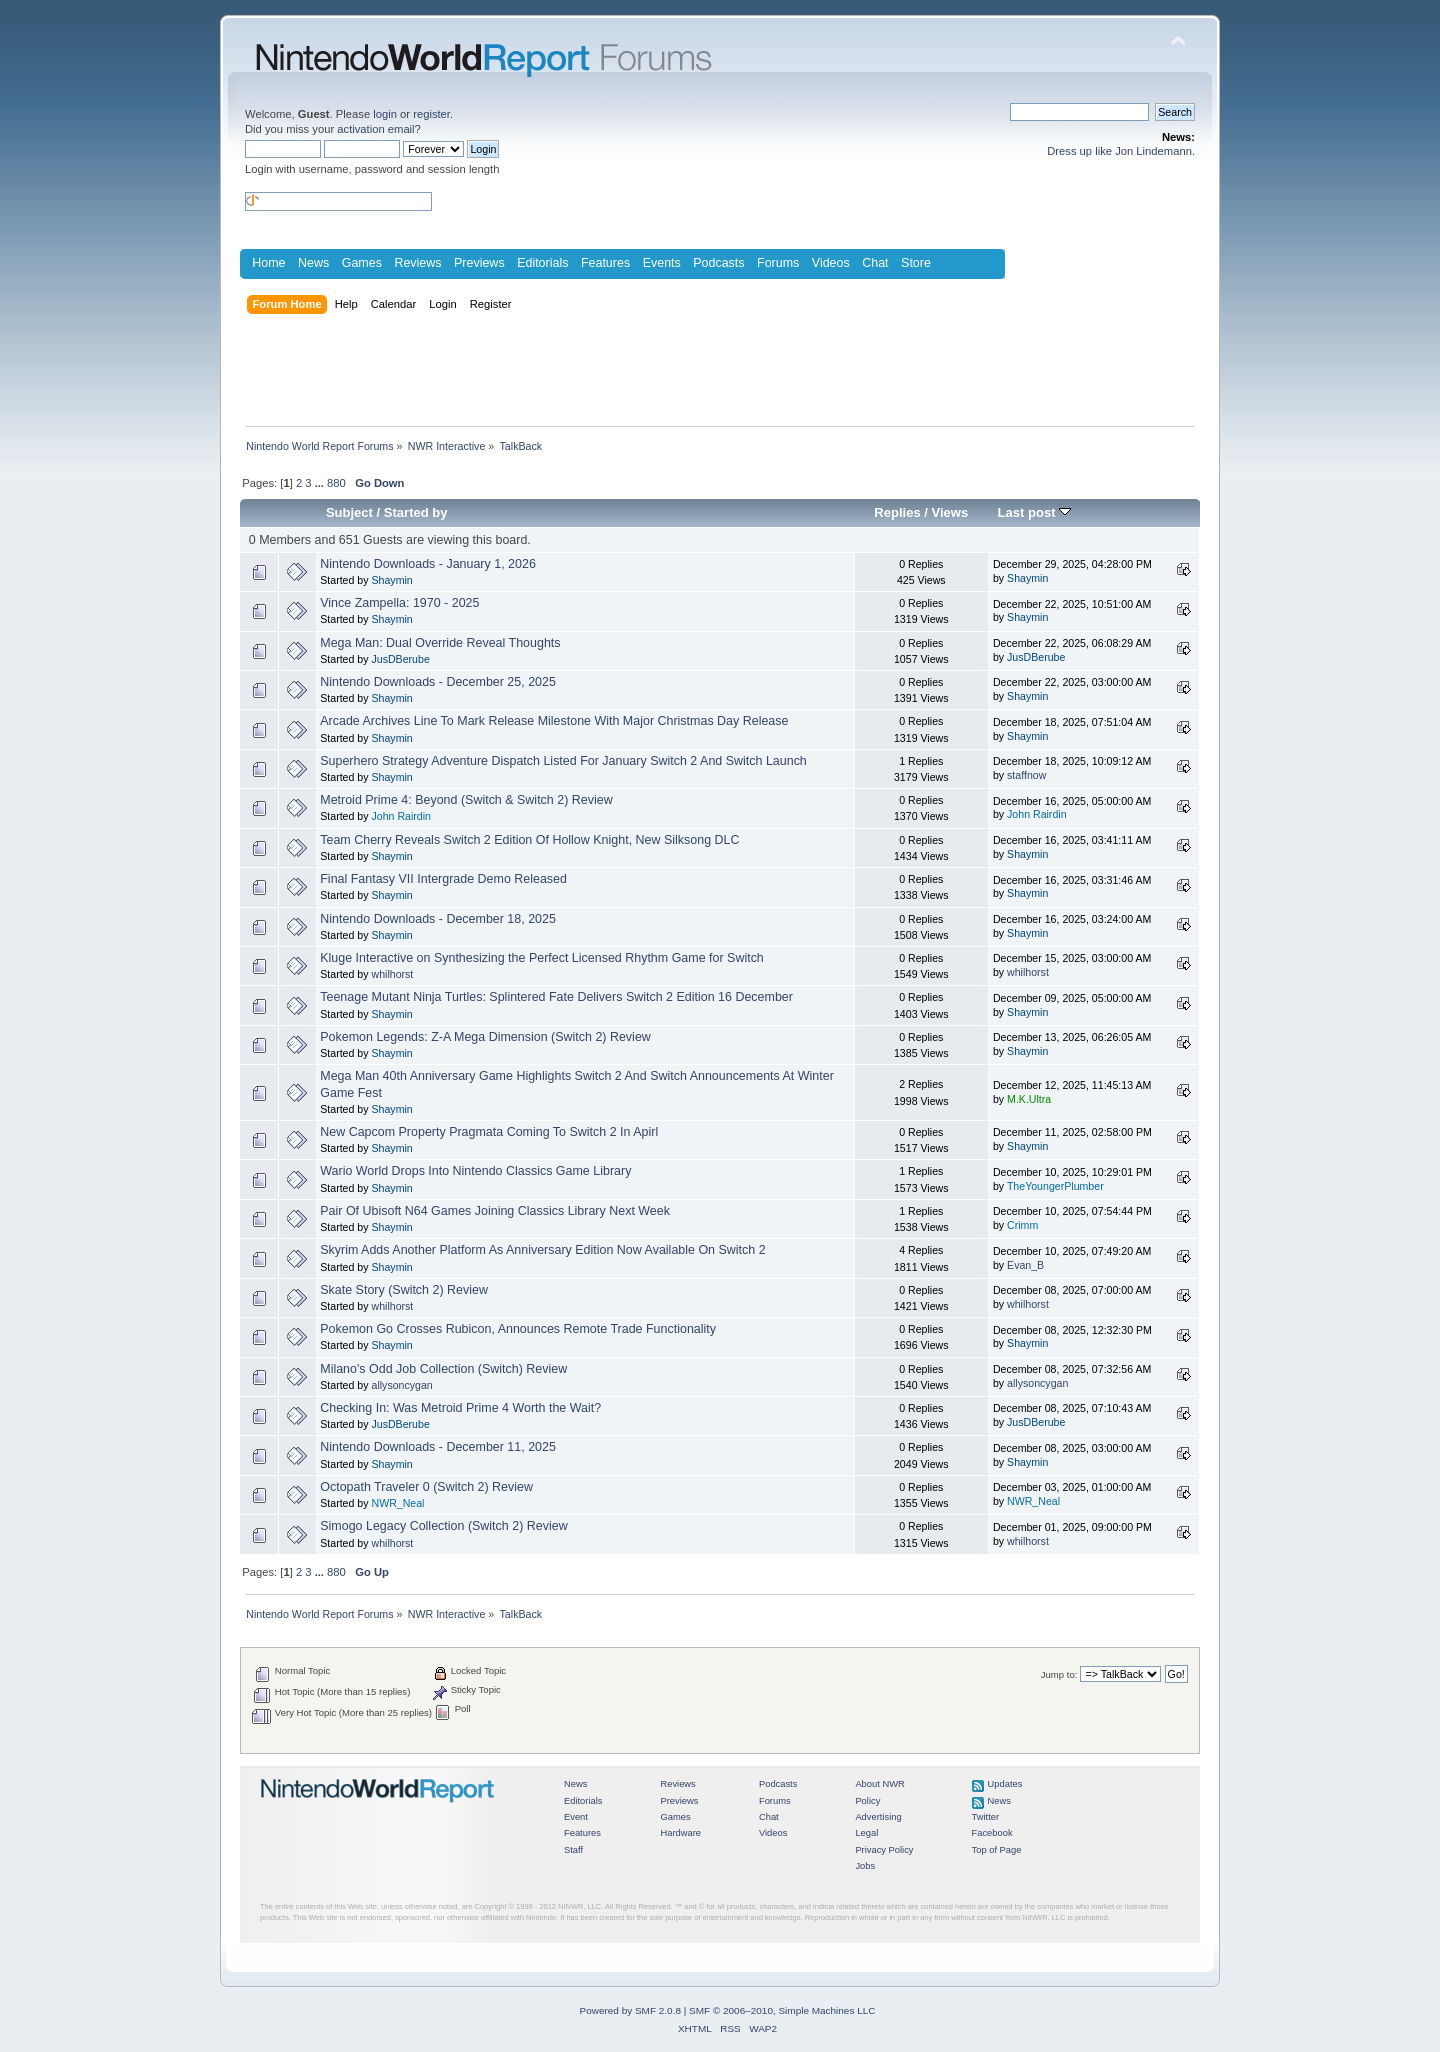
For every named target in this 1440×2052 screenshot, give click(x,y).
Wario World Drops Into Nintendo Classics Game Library (475, 1171)
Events (662, 263)
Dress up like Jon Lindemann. (1121, 151)
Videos (831, 263)
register (431, 114)
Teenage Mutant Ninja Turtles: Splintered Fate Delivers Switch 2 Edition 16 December (556, 997)
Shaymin (391, 580)
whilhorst (392, 974)
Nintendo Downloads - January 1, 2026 (428, 564)
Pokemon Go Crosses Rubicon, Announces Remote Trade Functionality (518, 1329)
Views (950, 512)
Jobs (865, 1866)
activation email (375, 129)
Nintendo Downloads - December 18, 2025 (438, 919)
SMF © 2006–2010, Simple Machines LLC (782, 2010)
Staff (573, 1850)
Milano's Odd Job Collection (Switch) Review (443, 1369)
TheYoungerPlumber (1055, 1186)
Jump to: (1059, 1674)
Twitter (986, 1817)
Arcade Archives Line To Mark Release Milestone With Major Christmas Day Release (554, 721)
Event (576, 1817)
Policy (867, 1801)
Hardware (680, 1833)
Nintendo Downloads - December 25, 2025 (438, 682)
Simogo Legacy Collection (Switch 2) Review (443, 1526)
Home (268, 263)
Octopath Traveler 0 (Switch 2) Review (426, 1487)
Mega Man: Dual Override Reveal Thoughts (440, 643)
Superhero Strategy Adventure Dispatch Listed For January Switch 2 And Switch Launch (563, 761)
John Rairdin (400, 816)
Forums (778, 263)
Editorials (542, 263)
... (321, 483)
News (313, 263)
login (385, 114)
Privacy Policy (884, 1850)
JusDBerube (400, 659)
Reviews (417, 263)
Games (362, 263)
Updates (1005, 1784)
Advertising (878, 1817)
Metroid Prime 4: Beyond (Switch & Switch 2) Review (466, 800)
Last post (1035, 512)
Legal (866, 1833)
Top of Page (997, 1850)
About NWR (879, 1784)
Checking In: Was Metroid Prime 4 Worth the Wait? (460, 1408)
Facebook (992, 1833)
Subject (349, 512)
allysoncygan (401, 1385)
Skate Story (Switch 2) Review (404, 1290)
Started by (416, 512)
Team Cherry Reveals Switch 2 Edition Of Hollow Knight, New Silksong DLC (529, 840)
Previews (479, 263)
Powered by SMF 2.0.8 (630, 2010)
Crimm (1022, 1225)
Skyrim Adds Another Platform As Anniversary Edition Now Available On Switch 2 (542, 1250)
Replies (897, 512)
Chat (875, 263)
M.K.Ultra (1029, 1099)
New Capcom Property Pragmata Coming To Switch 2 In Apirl (489, 1132)
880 (336, 483)
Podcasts (718, 263)
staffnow (1026, 775)
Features (605, 263)
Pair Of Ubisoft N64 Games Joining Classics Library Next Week (495, 1211)
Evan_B (1025, 1265)
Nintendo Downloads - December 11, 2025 (438, 1447)
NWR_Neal (397, 1503)
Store (916, 263)
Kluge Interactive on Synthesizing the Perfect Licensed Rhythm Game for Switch (542, 958)
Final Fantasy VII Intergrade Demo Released (443, 879)
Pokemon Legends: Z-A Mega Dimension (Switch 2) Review (485, 1037)
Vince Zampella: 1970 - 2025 (399, 603)
